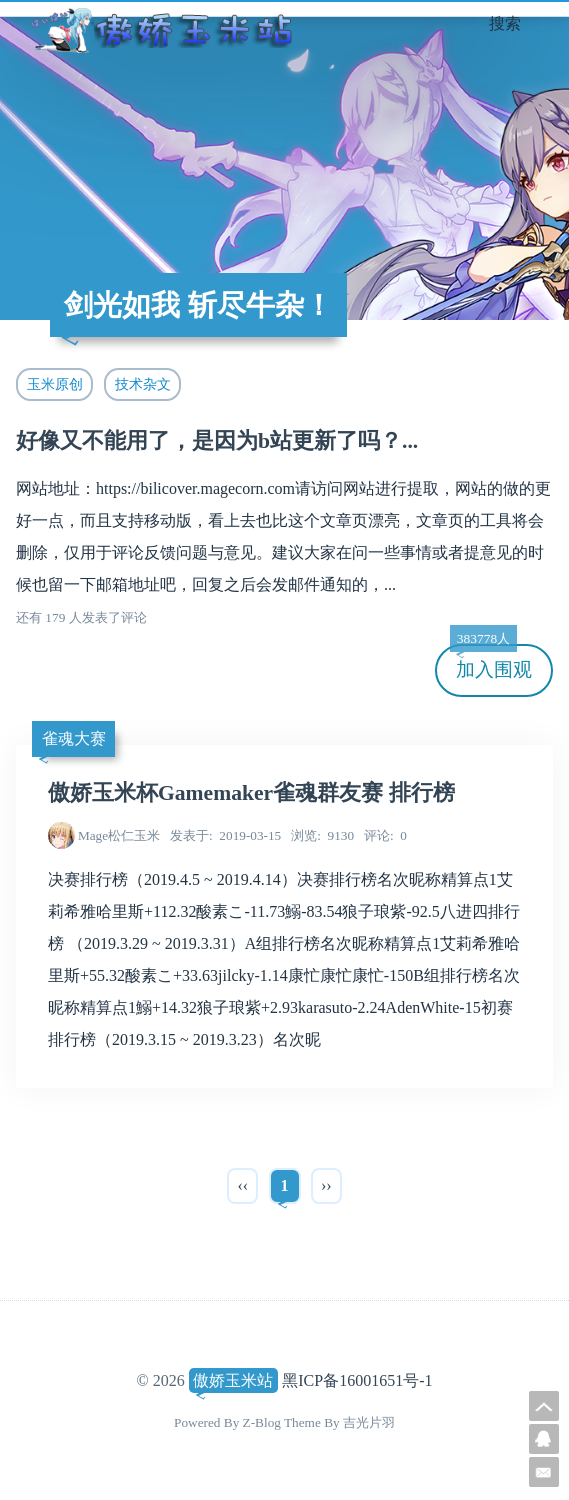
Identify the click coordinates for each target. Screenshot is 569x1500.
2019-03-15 (225, 835)
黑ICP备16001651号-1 (357, 1380)
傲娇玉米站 (233, 1380)
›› (326, 1185)
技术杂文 (143, 384)
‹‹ (242, 1185)
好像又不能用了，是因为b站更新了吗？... (217, 441)
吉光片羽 (369, 1422)
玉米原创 (55, 384)
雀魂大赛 (74, 738)
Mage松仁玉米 (119, 835)
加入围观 (491, 662)
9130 (322, 835)
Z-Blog (262, 1422)
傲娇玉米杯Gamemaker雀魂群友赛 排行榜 (251, 793)
